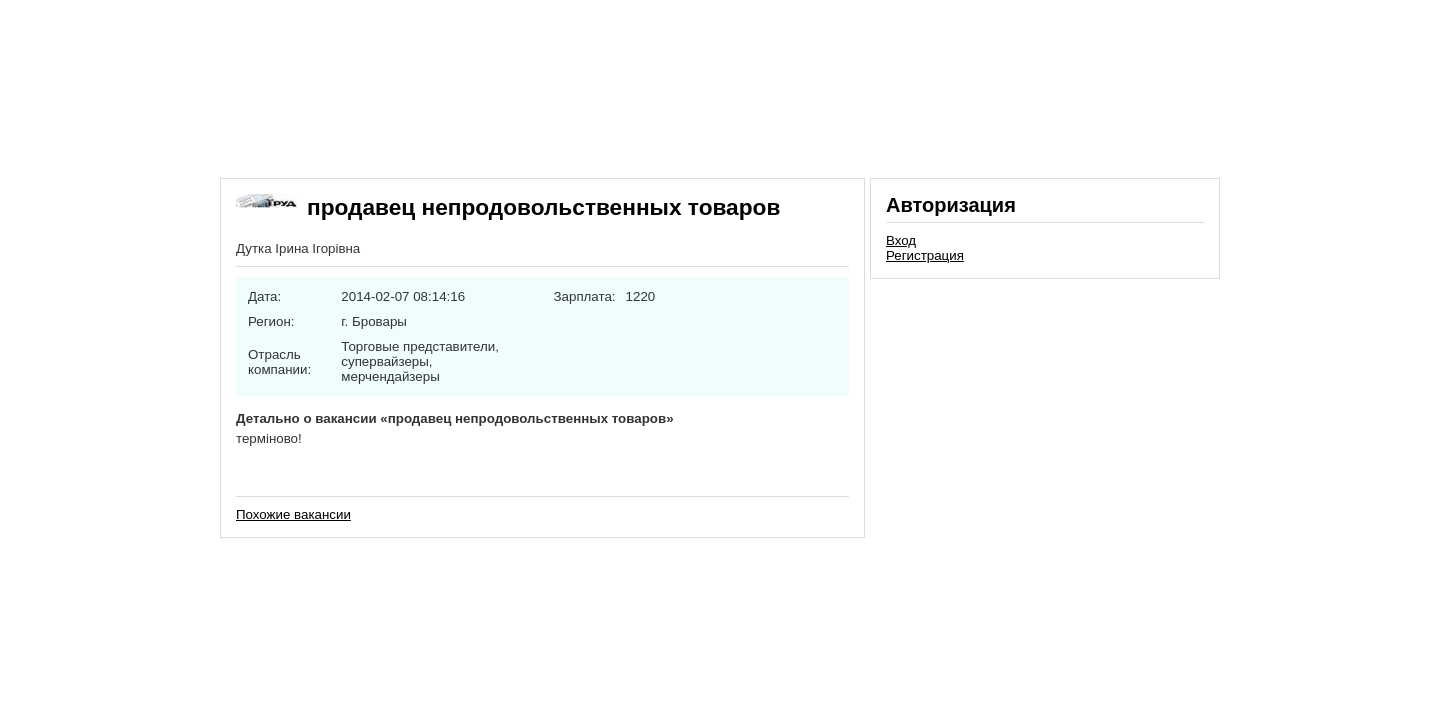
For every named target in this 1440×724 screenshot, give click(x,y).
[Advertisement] (1045, 424)
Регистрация (925, 255)
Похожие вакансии (293, 514)
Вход (901, 240)
